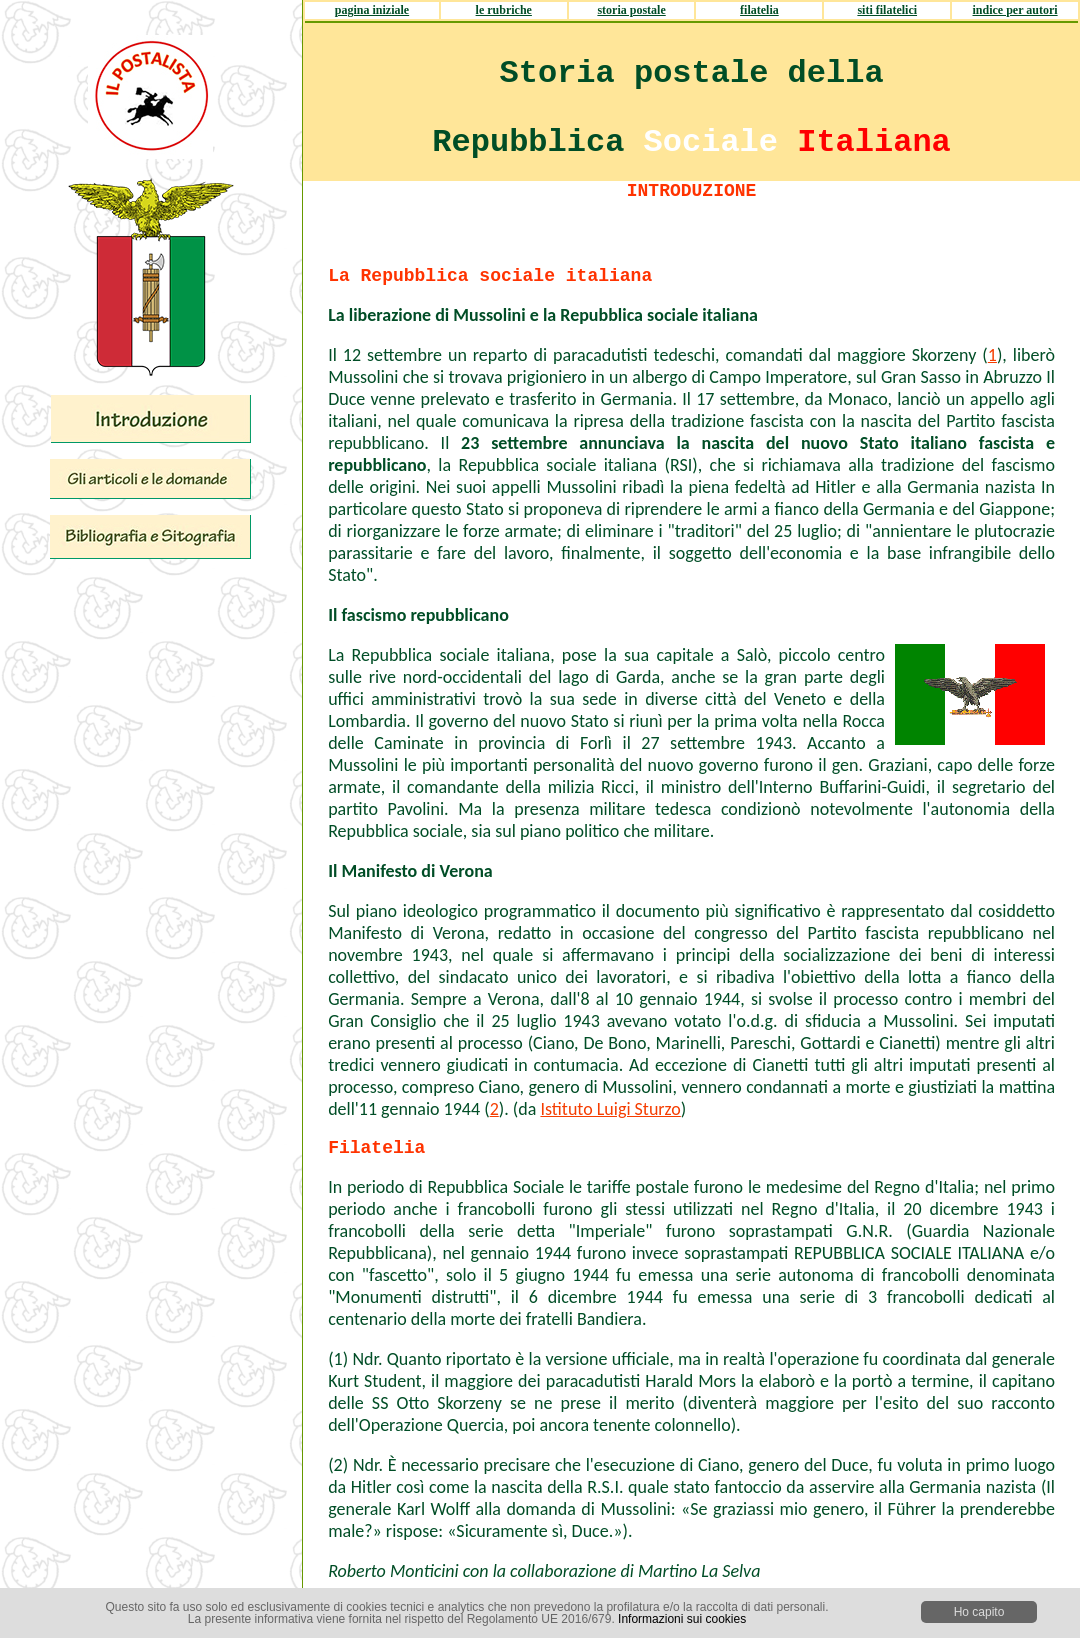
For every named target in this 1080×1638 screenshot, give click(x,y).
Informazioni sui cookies (682, 1619)
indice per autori (1015, 10)
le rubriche (504, 10)
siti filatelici (887, 10)
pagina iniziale (372, 10)
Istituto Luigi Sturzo (610, 1109)
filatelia (759, 10)
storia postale (631, 10)
